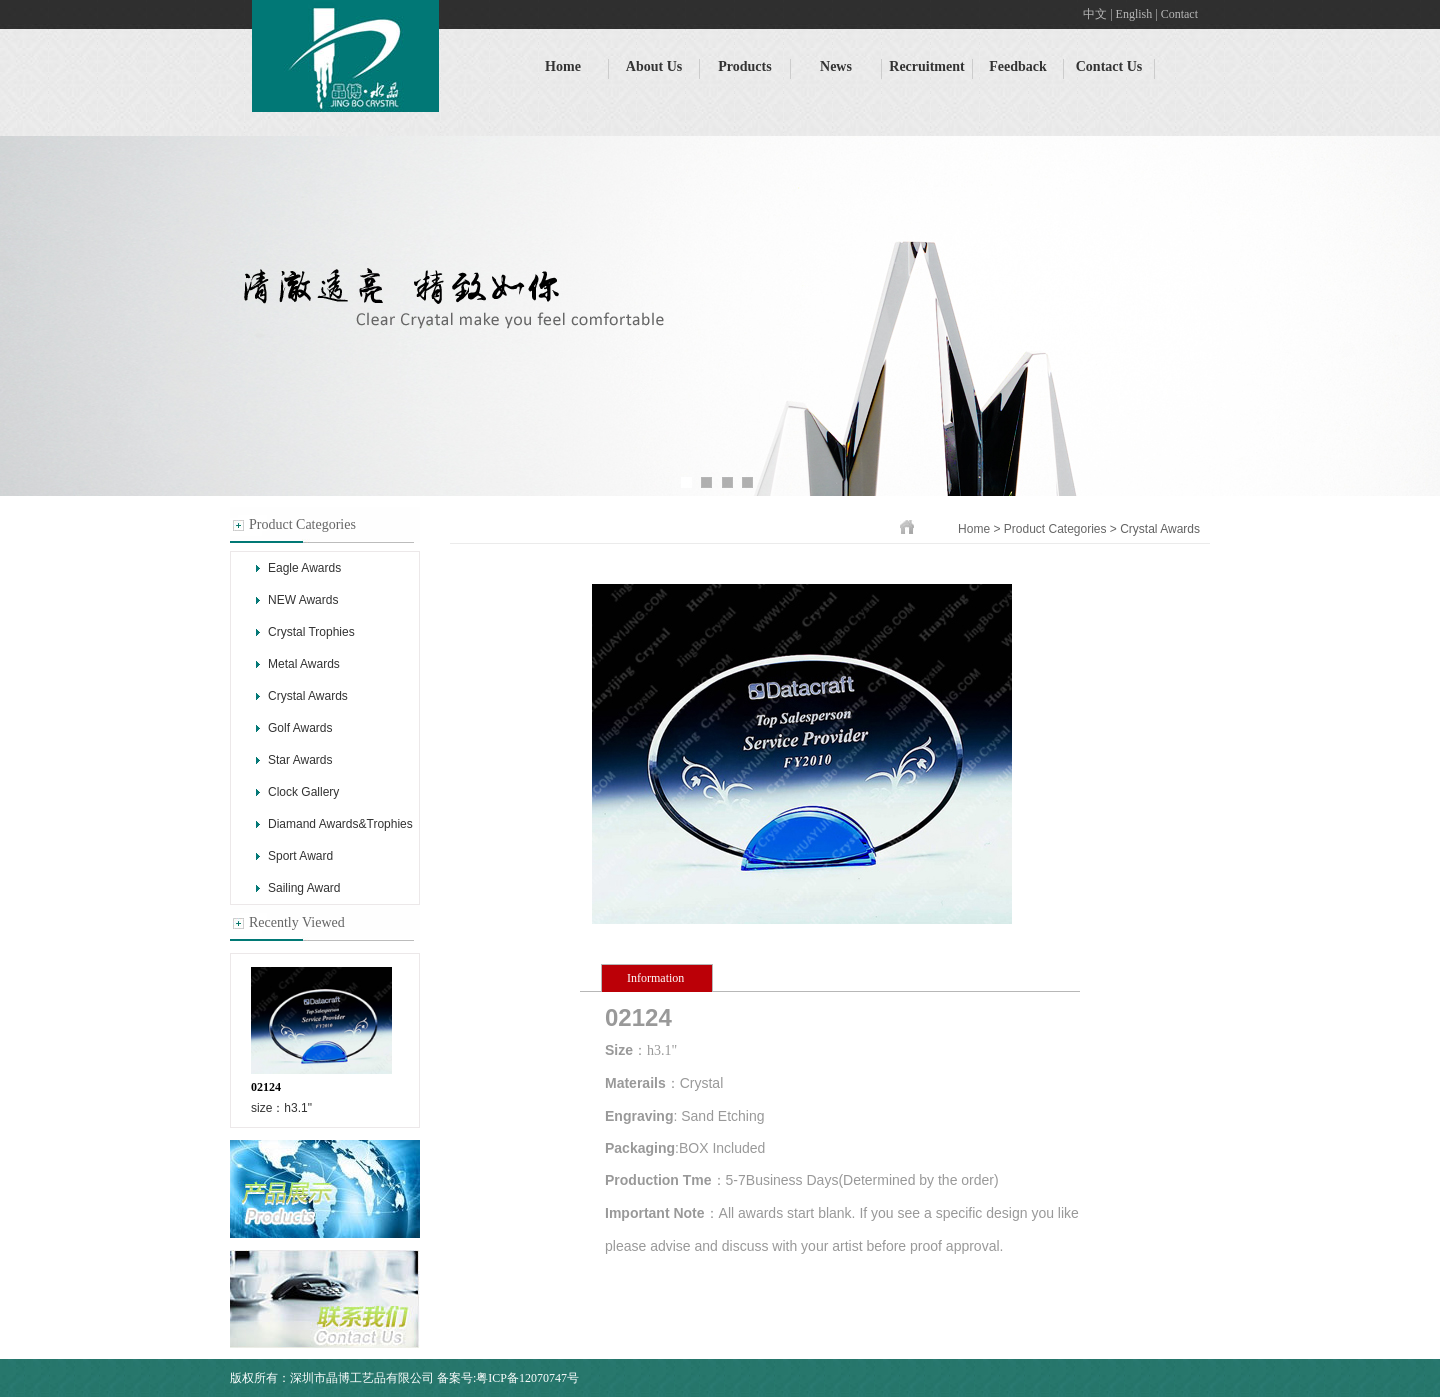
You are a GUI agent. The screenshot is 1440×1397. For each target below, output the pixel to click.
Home (563, 66)
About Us (654, 66)
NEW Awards (303, 600)
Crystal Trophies (311, 632)
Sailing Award (304, 888)
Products (744, 66)
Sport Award (300, 856)
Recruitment (926, 66)
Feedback (1018, 66)
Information (655, 978)
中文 (1095, 14)
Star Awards (300, 760)
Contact (1179, 14)
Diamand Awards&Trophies (340, 824)
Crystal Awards (308, 696)
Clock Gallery (303, 792)
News (836, 66)
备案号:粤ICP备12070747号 (508, 1378)
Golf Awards (300, 728)
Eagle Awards (304, 568)
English (1134, 14)
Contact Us (1109, 66)
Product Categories (1057, 529)
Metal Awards (304, 664)
